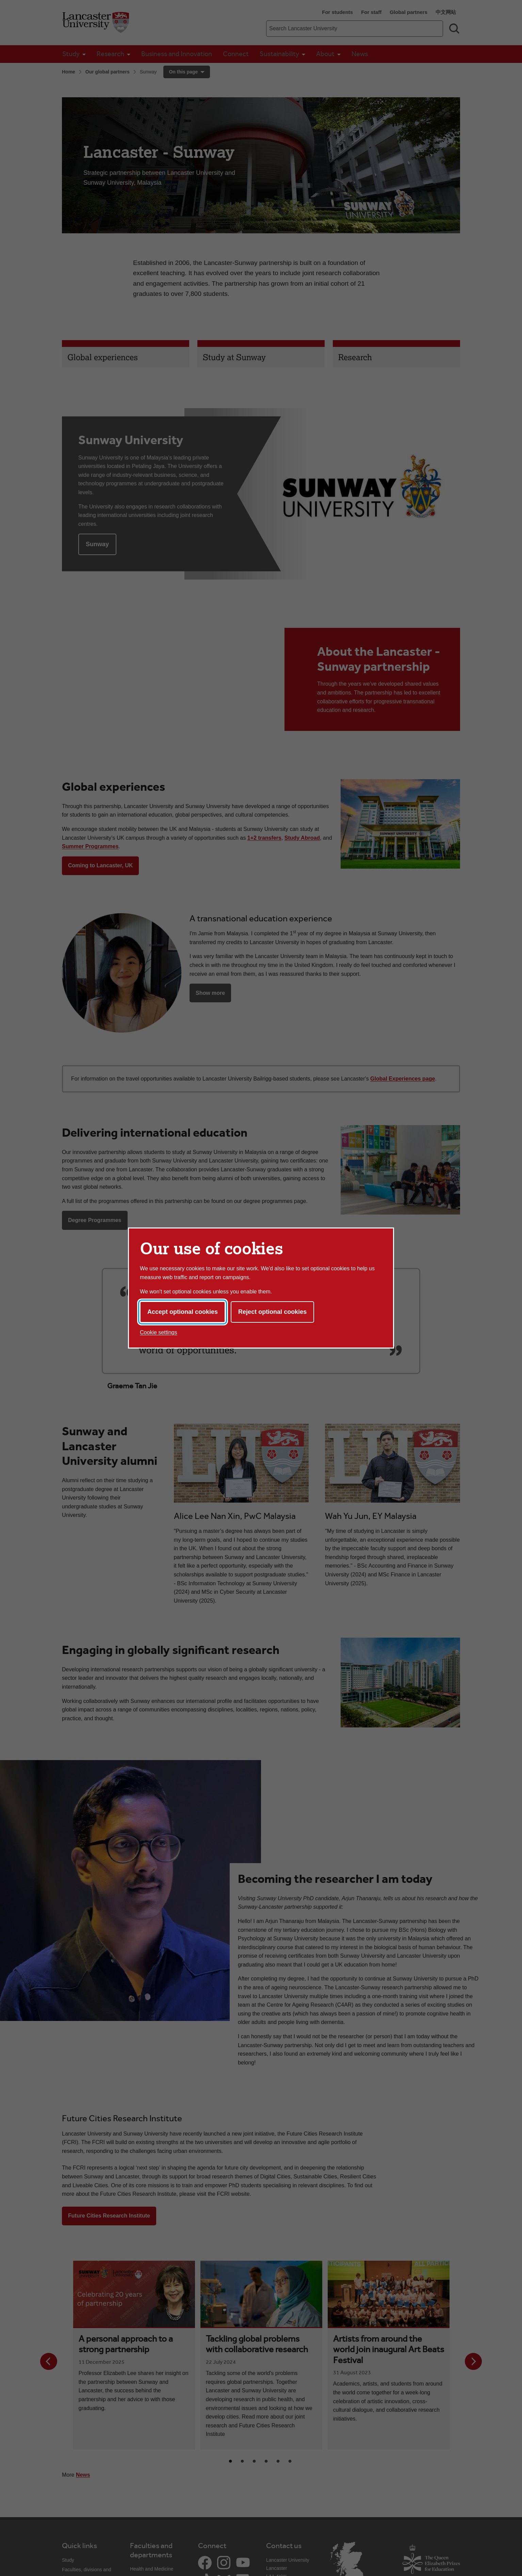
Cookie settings (158, 1332)
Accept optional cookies (182, 1311)
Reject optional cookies (272, 1311)
